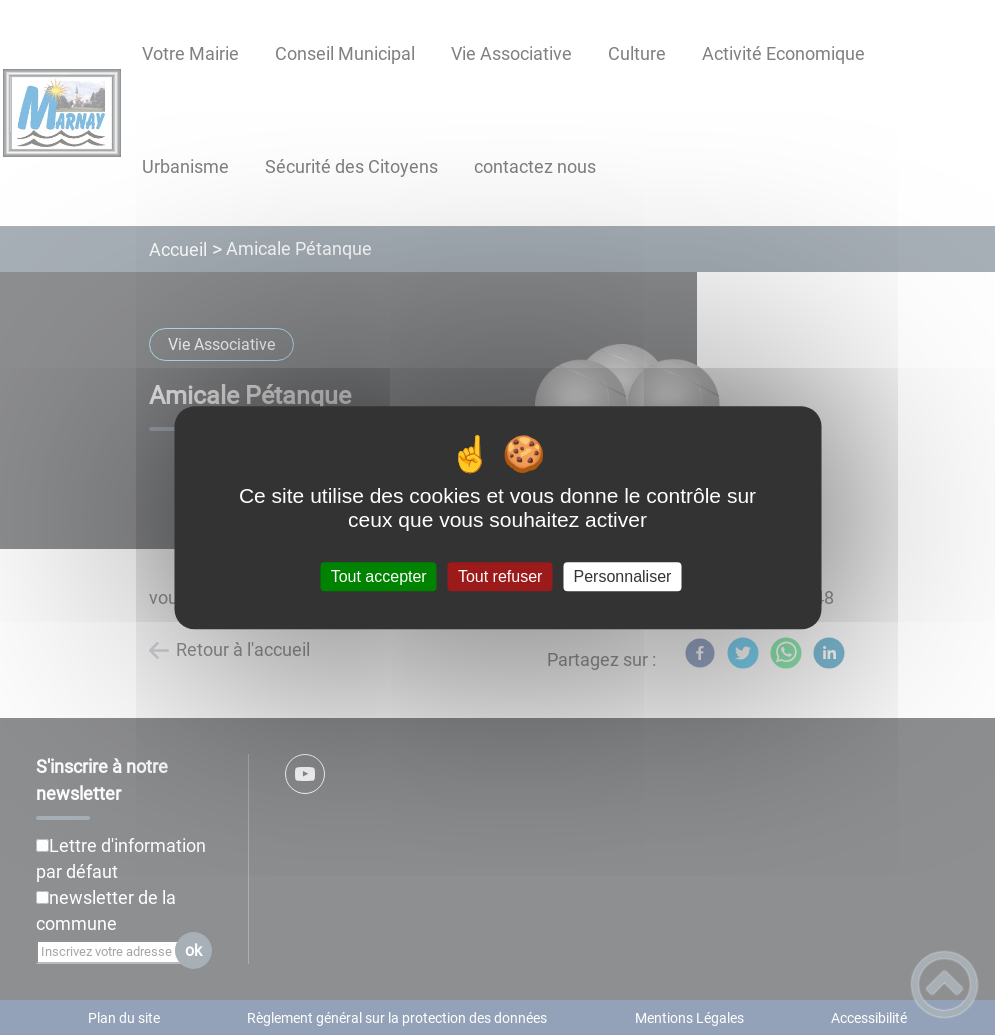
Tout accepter (379, 576)
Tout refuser (500, 576)
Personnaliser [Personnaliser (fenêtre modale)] (623, 576)
